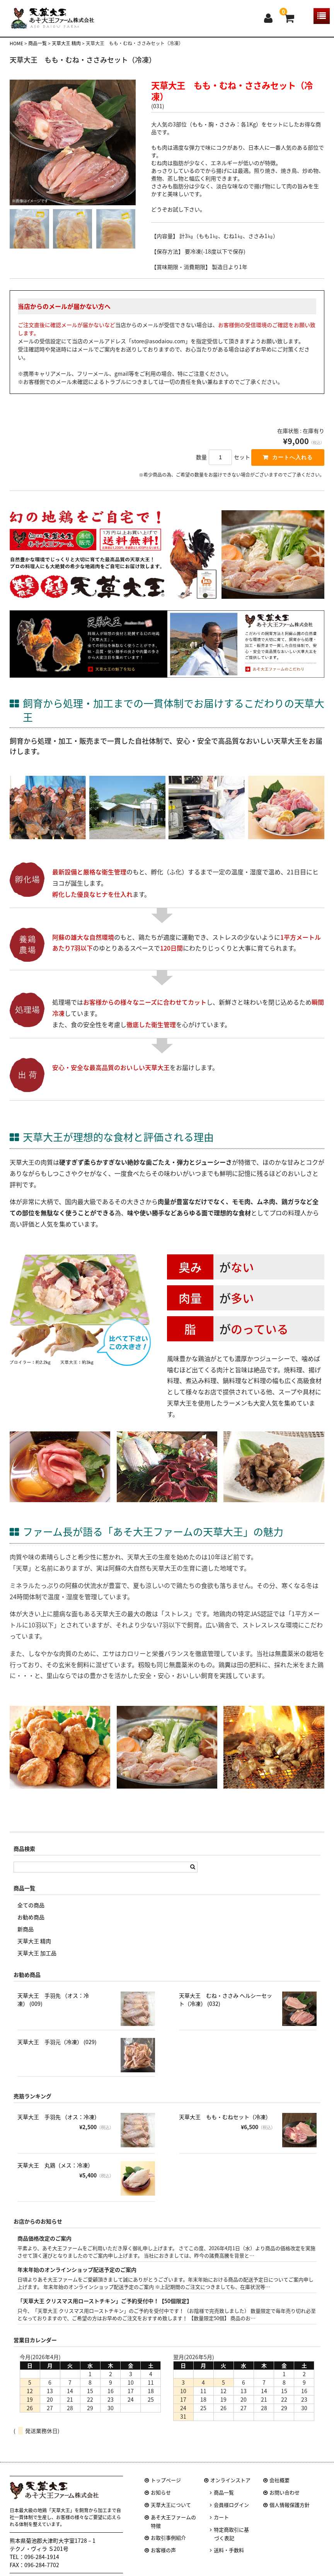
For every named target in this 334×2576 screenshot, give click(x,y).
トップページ (166, 2487)
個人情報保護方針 (289, 2512)
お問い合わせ (284, 2500)
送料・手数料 (229, 2557)
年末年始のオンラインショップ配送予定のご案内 (76, 2277)
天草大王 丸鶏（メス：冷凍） (55, 2172)
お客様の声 (163, 2557)
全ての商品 (30, 1912)
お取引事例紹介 (168, 2545)
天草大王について (171, 2512)
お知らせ (161, 2500)
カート (221, 2524)
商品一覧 (224, 2500)
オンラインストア (230, 2487)
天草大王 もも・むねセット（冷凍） (225, 2124)
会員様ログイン (231, 2512)
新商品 (25, 1936)
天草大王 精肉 (34, 1948)
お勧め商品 (30, 1924)
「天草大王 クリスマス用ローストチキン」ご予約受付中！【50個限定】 (104, 2308)
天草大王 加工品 (36, 1960)
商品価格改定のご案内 (44, 2245)
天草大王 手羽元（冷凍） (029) (57, 2049)
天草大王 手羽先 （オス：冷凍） (58, 2124)
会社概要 (279, 2487)
